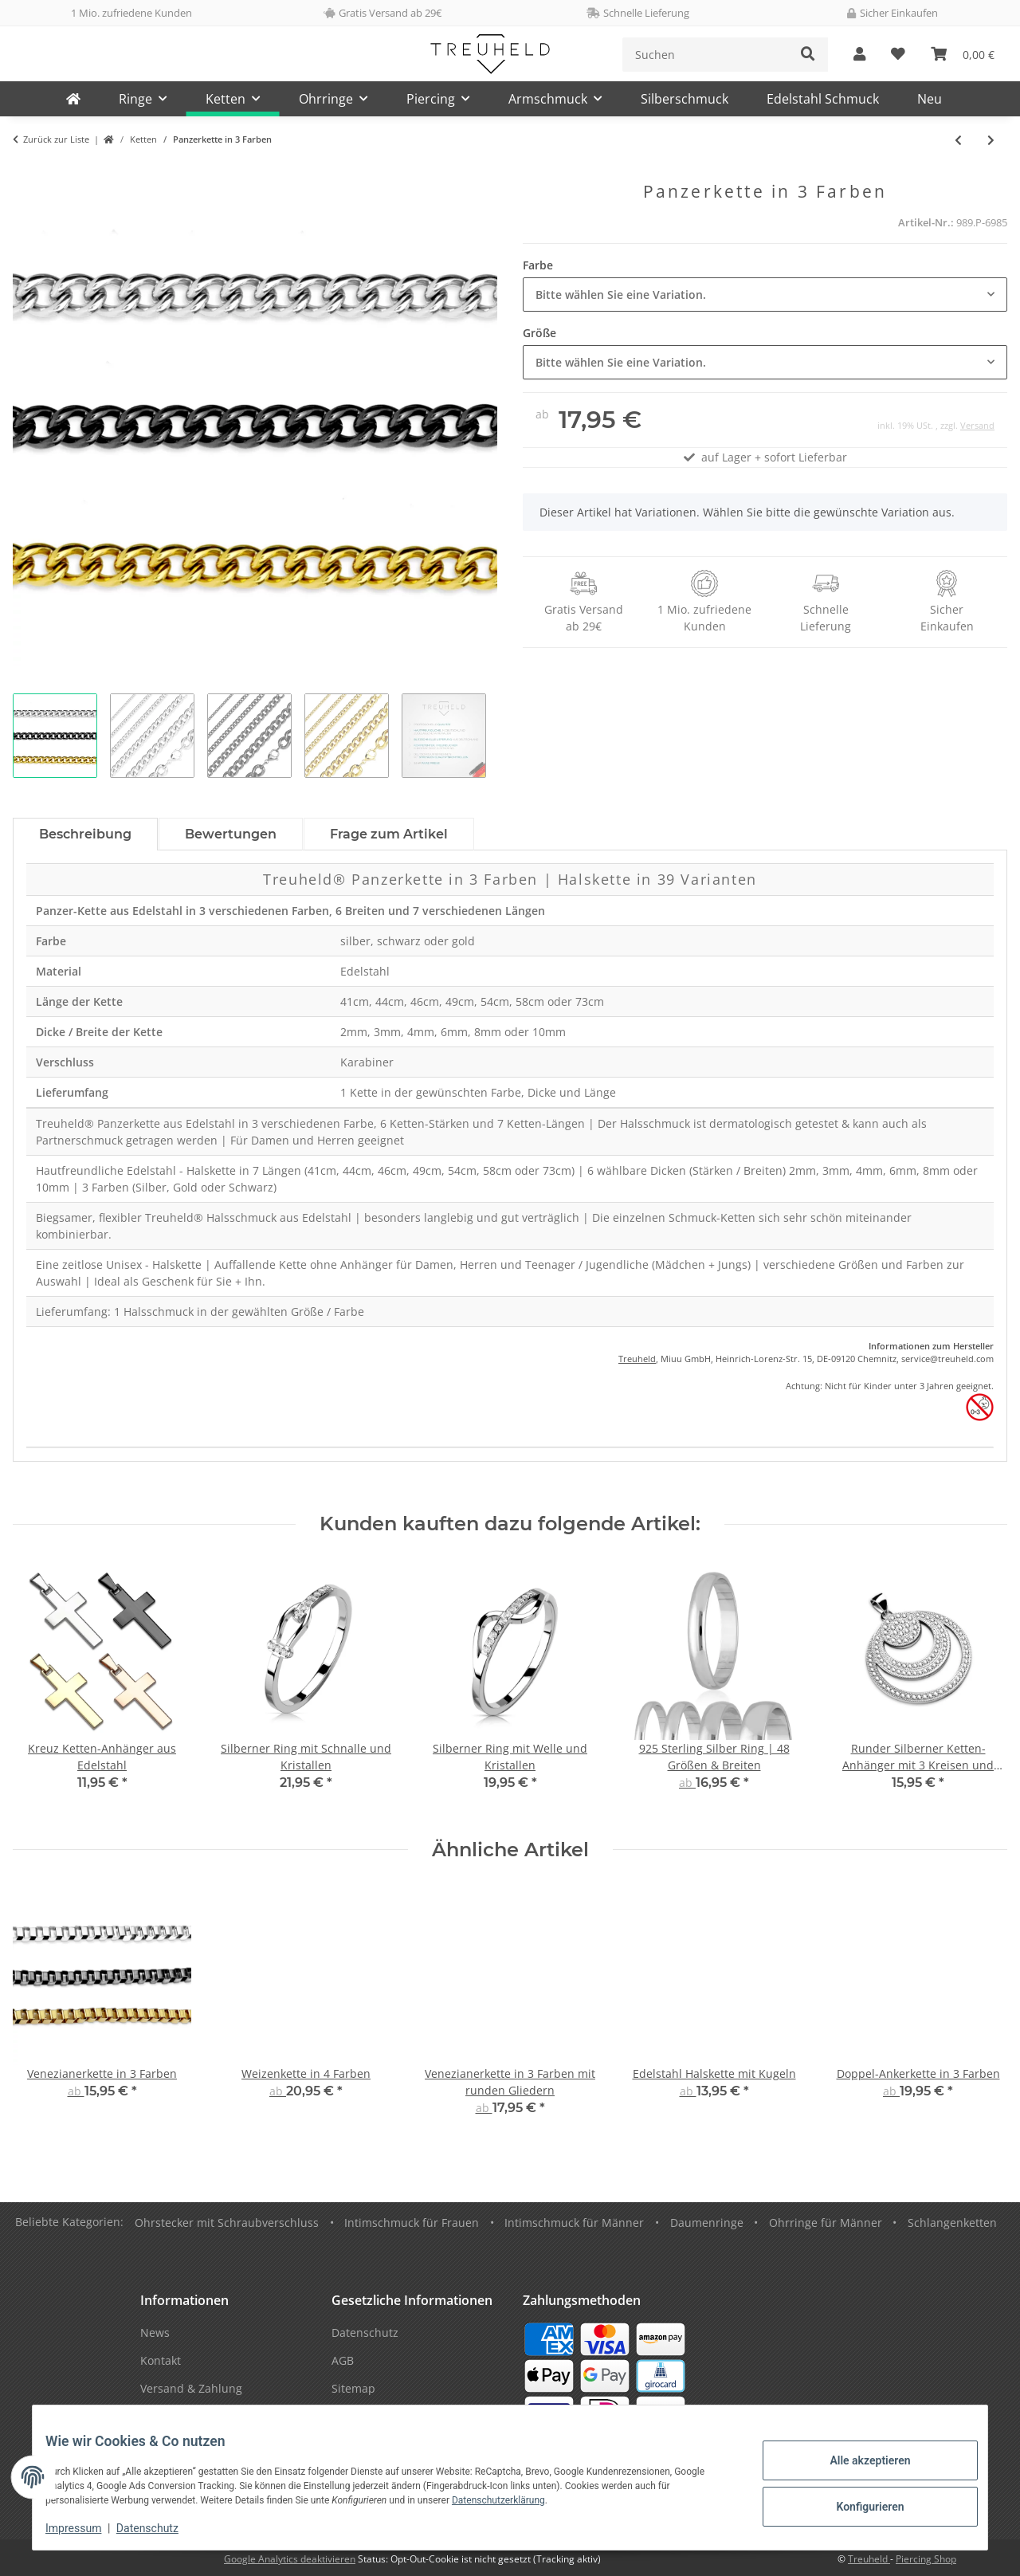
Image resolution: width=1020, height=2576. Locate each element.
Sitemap (353, 2388)
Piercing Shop (926, 2559)
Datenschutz (160, 2528)
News (155, 2332)
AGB (343, 2360)
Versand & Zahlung (191, 2388)
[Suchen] (705, 54)
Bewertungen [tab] (231, 834)
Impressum (86, 2528)
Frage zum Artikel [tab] (389, 834)
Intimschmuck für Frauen (411, 2222)
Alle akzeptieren (857, 2462)
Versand (977, 425)
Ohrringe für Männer (825, 2222)
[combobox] (765, 294)
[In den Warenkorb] (25, 173)
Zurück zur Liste (56, 139)
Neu (929, 99)
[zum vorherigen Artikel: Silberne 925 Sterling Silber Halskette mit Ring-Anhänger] (958, 140)
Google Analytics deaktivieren (289, 2559)
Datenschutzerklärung (511, 2500)
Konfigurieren (857, 2504)
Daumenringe (706, 2222)
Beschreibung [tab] (85, 834)
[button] (859, 54)
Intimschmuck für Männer (574, 2222)
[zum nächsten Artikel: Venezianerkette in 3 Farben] (991, 140)
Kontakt (160, 2360)
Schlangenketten (952, 2222)
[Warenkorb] (962, 54)
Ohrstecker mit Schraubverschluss (227, 2222)
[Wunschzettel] (898, 54)
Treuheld (637, 1359)
